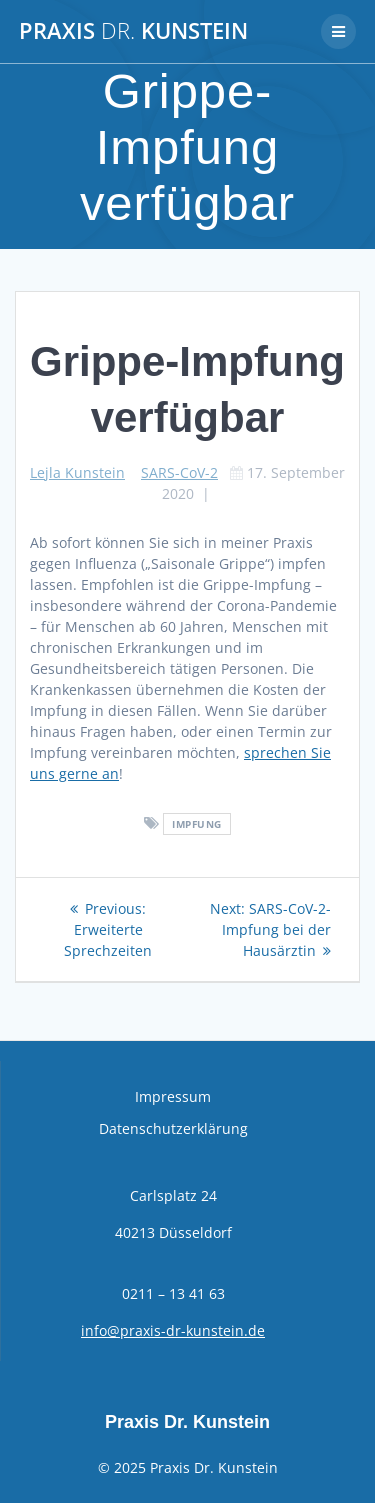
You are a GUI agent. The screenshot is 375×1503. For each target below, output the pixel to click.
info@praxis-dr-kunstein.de (173, 1330)
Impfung (197, 824)
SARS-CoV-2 (179, 472)
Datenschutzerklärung (173, 1128)
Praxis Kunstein (133, 31)
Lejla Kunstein (77, 472)
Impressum (173, 1096)
